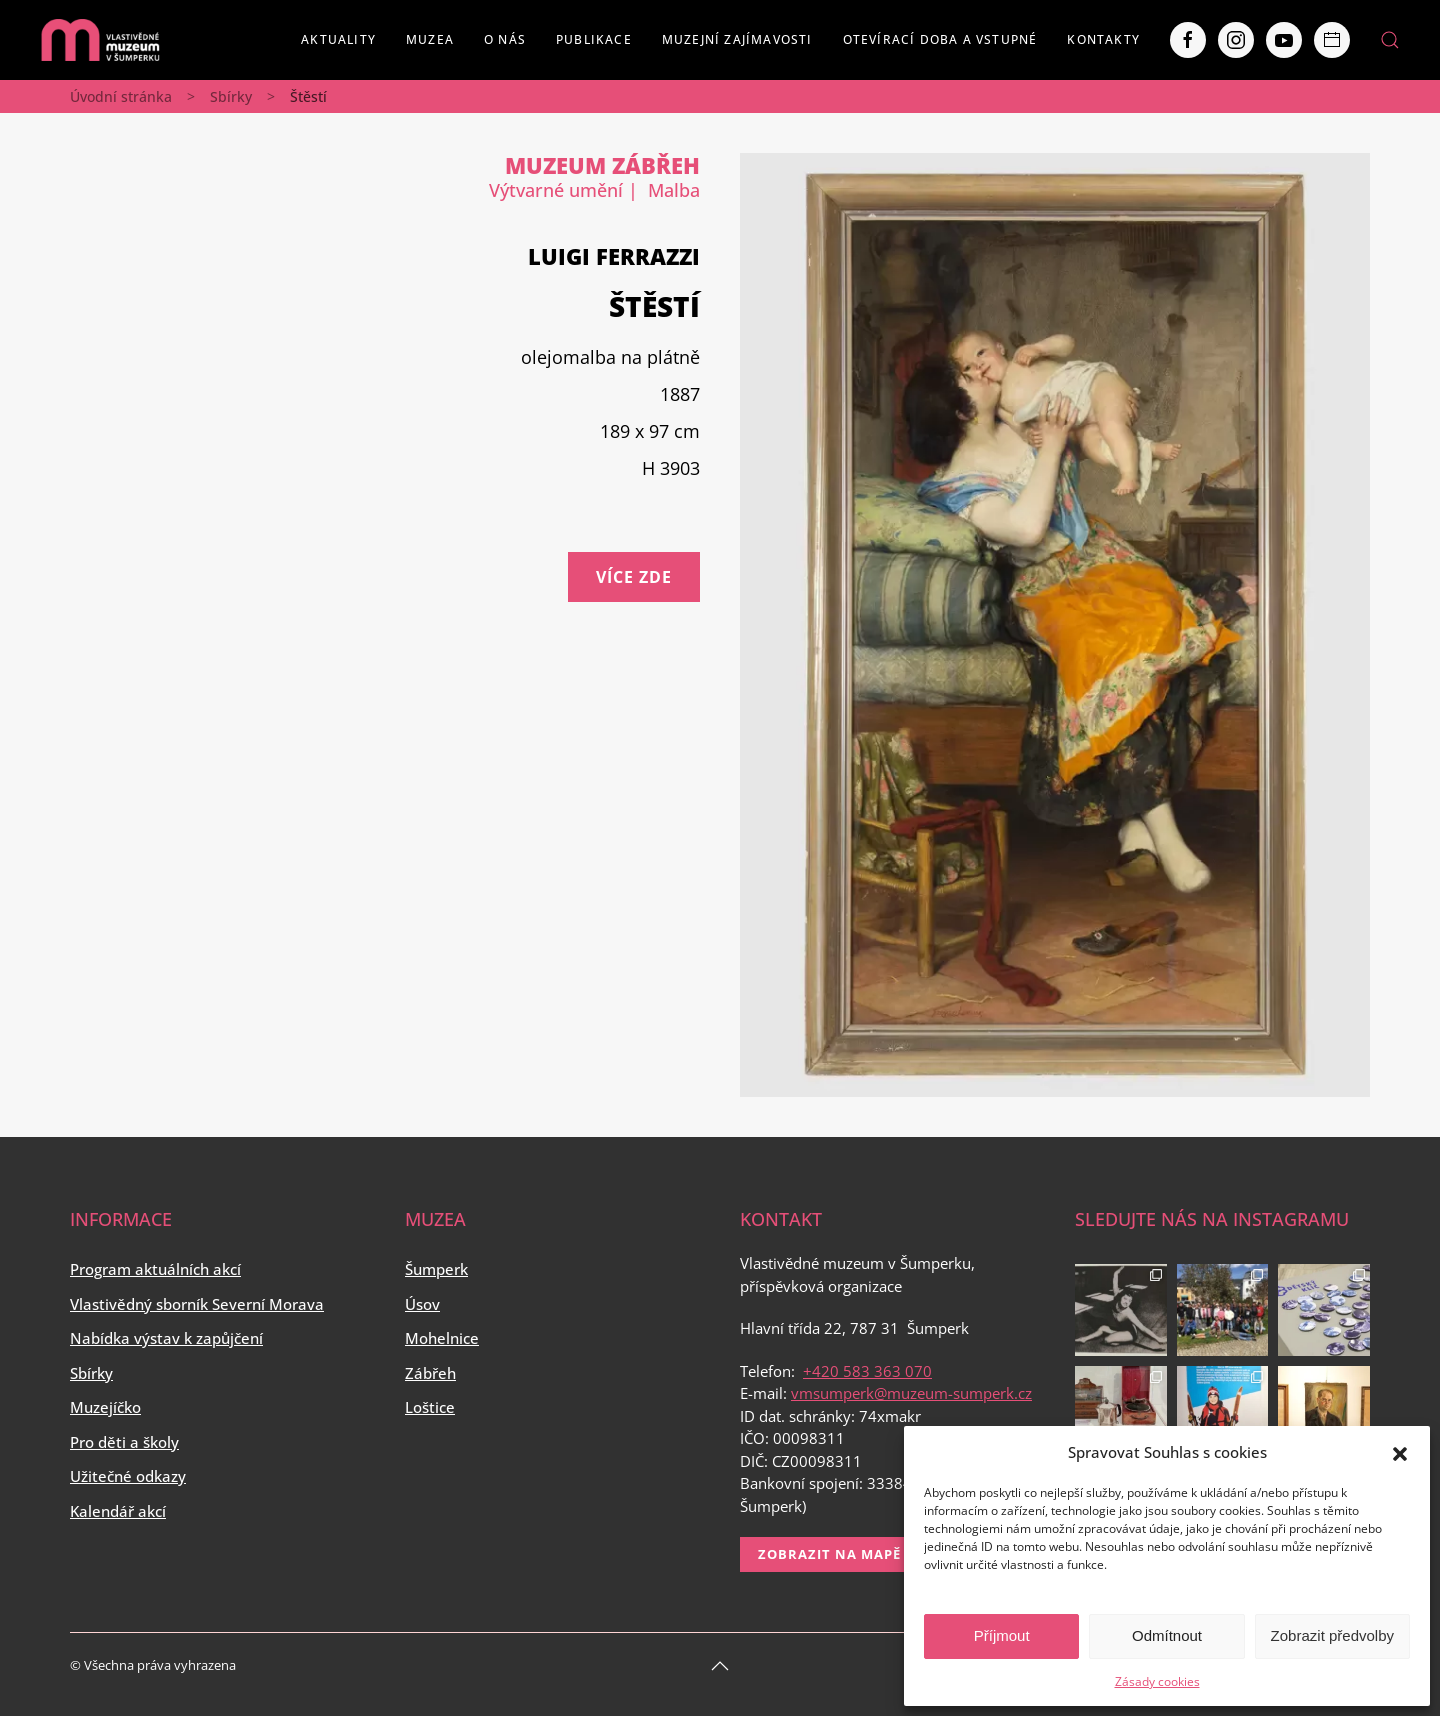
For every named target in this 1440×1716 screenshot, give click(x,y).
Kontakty (1103, 39)
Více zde (634, 577)
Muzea (430, 39)
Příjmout (1002, 1635)
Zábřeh (430, 1373)
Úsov (422, 1304)
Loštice (430, 1407)
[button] (1400, 1452)
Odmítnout (1167, 1635)
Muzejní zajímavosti (737, 39)
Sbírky (231, 96)
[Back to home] (100, 40)
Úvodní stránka (121, 96)
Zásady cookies (1157, 1681)
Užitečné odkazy (128, 1476)
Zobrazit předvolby (1332, 1635)
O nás (505, 39)
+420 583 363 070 (867, 1371)
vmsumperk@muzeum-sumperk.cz (911, 1393)
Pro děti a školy (124, 1442)
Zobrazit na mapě (829, 1554)
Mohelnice (442, 1338)
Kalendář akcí (118, 1511)
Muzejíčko (105, 1407)
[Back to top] (720, 1666)
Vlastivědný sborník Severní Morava (197, 1304)
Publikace (594, 39)
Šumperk (436, 1269)
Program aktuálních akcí (155, 1269)
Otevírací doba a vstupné (940, 39)
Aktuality (338, 39)
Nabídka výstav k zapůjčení (166, 1338)
